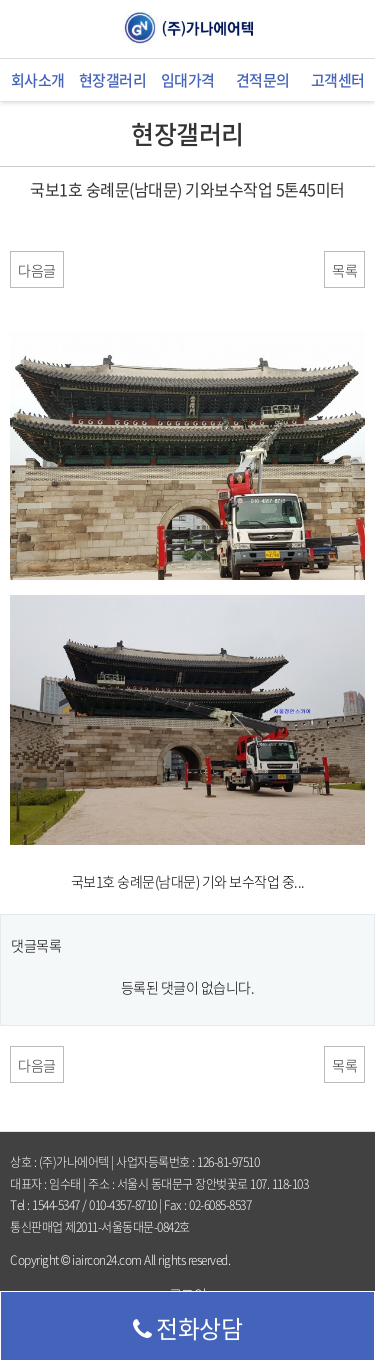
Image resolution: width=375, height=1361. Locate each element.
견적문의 (263, 80)
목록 (344, 270)
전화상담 (188, 1328)
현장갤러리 (113, 80)
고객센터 (338, 80)
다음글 (37, 270)
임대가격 (188, 80)
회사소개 (38, 80)
